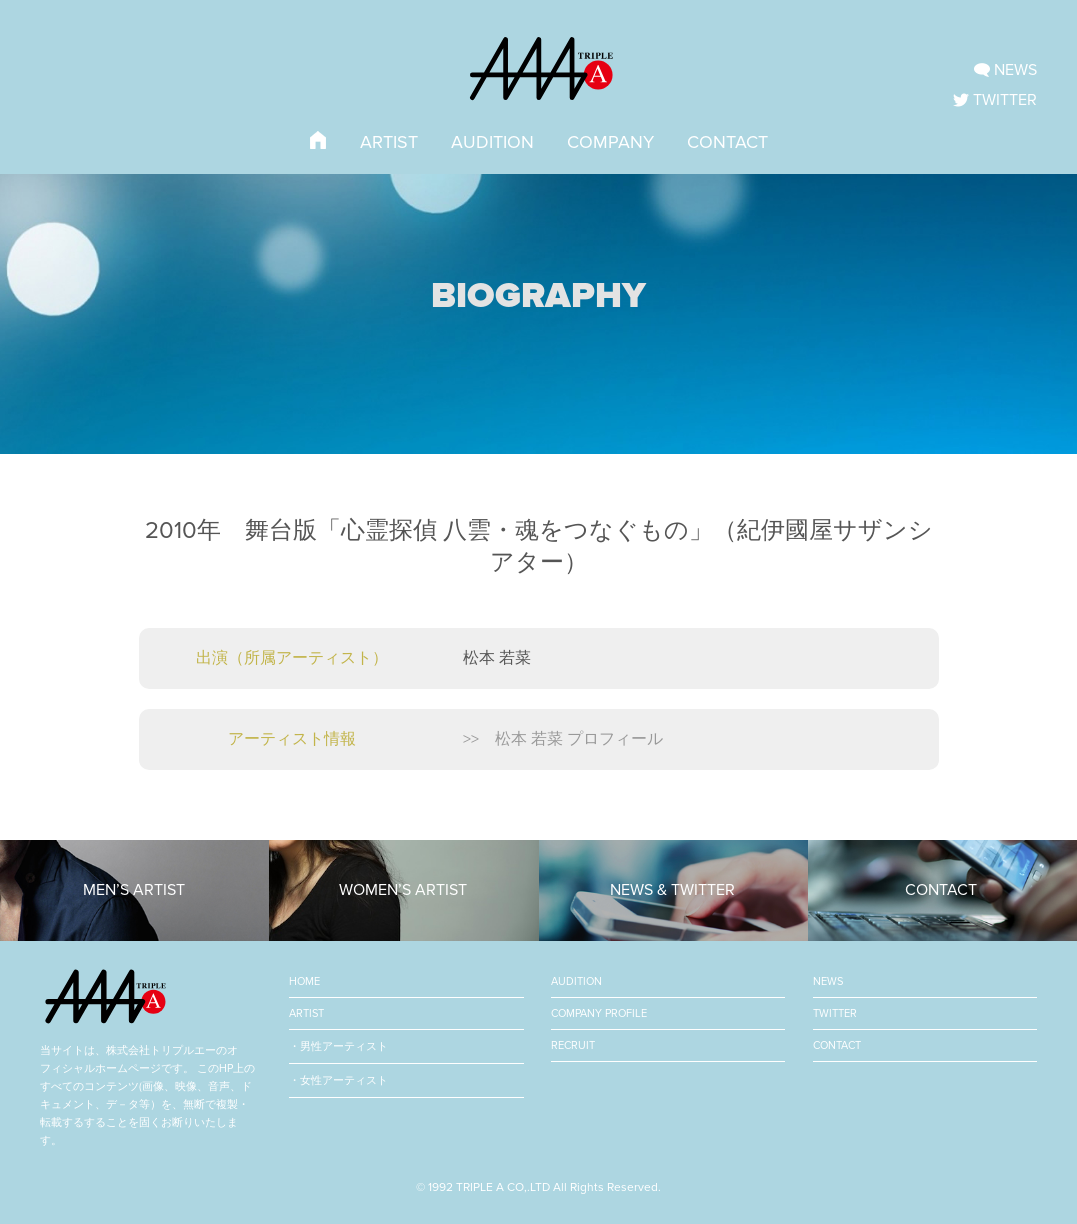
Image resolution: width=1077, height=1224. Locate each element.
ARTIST (389, 142)
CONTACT (727, 142)
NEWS (828, 981)
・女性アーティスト (338, 1080)
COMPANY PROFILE (599, 1013)
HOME (304, 981)
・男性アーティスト (338, 1046)
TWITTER (835, 1013)
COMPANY (610, 142)
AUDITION (492, 142)
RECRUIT (573, 1045)
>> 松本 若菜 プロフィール (563, 739)
